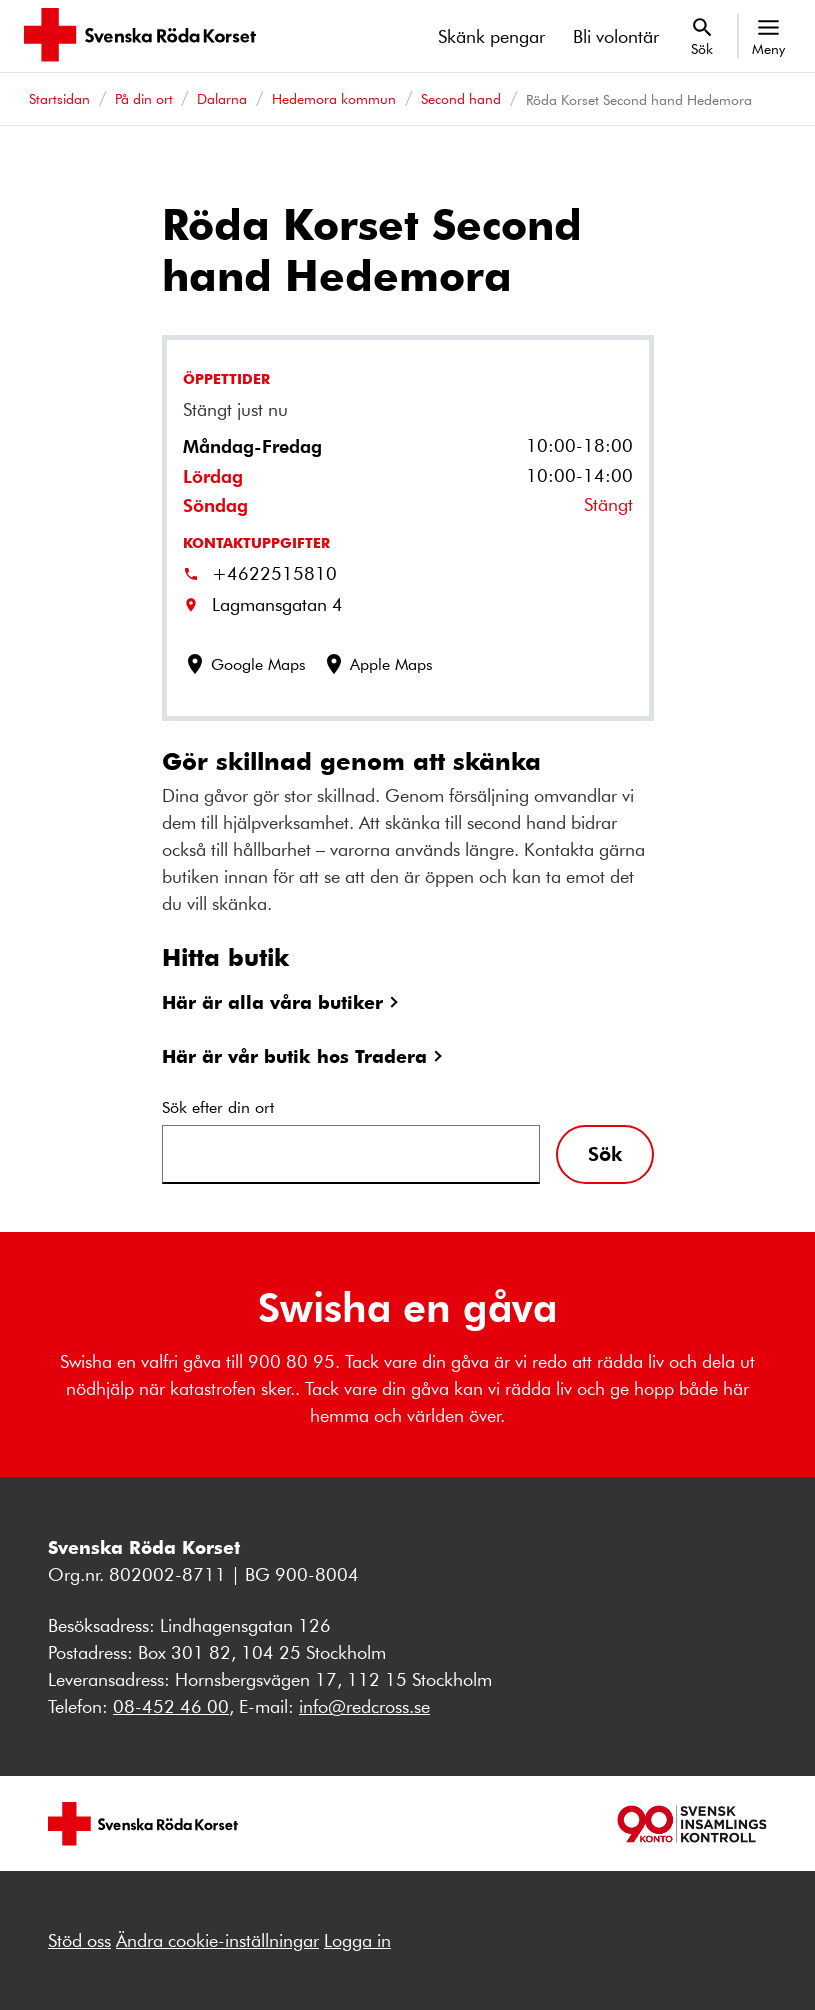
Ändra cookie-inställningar (217, 1940)
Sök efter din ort (218, 1106)
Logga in (357, 1940)
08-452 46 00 (171, 1706)
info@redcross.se (364, 1706)
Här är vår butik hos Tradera (294, 1055)
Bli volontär (616, 36)
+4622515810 (274, 573)
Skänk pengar (491, 36)
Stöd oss (79, 1940)
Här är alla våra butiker (272, 1001)
